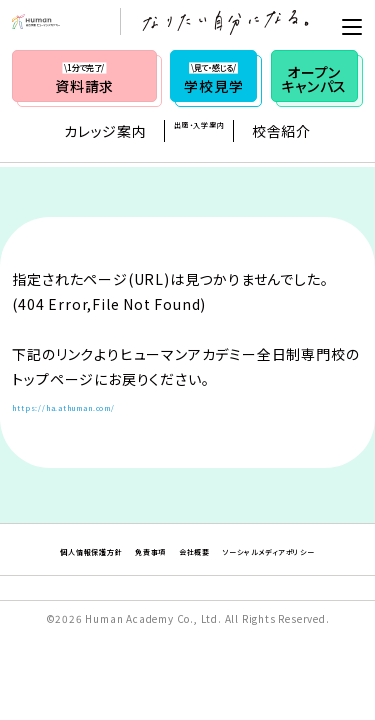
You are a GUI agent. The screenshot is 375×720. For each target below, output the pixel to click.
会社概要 (288, 549)
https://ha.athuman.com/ (106, 405)
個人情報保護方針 (116, 549)
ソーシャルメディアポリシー (187, 577)
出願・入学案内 (199, 135)
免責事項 (217, 549)
